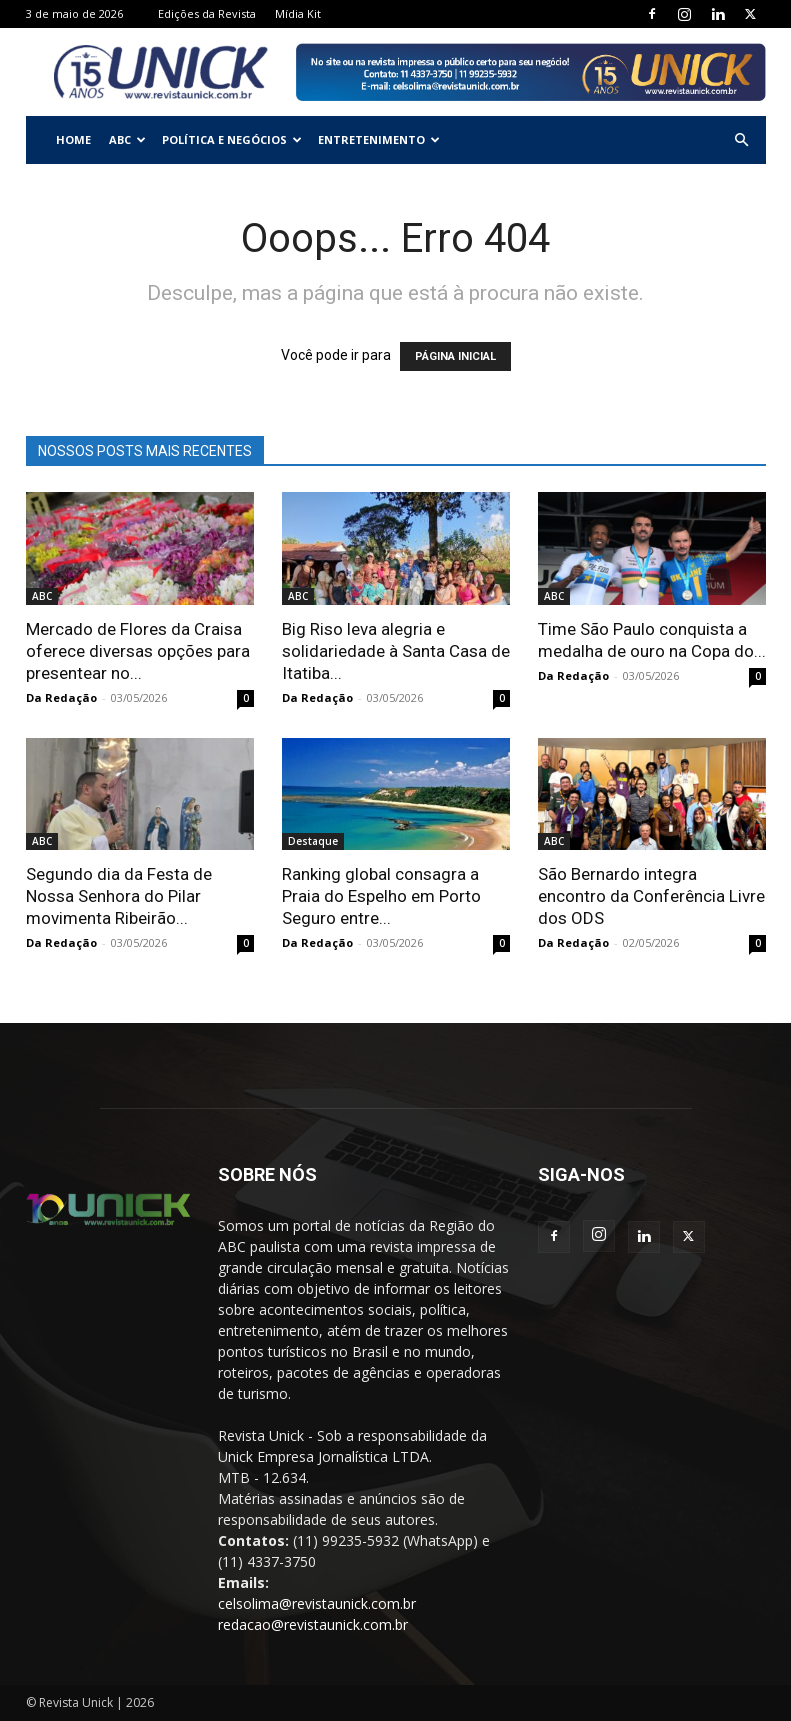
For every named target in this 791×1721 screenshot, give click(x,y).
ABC (127, 139)
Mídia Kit (298, 13)
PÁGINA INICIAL (455, 356)
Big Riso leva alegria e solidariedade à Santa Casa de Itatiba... (396, 651)
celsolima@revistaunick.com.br (317, 1603)
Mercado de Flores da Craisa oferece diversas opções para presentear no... (138, 651)
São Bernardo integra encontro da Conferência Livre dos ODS (651, 896)
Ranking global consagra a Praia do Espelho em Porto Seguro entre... (381, 896)
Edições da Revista (207, 13)
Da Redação (61, 697)
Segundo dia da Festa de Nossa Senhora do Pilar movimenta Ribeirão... (119, 896)
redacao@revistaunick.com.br (313, 1624)
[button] (742, 140)
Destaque (313, 841)
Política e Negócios (232, 139)
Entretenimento (379, 139)
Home (73, 139)
